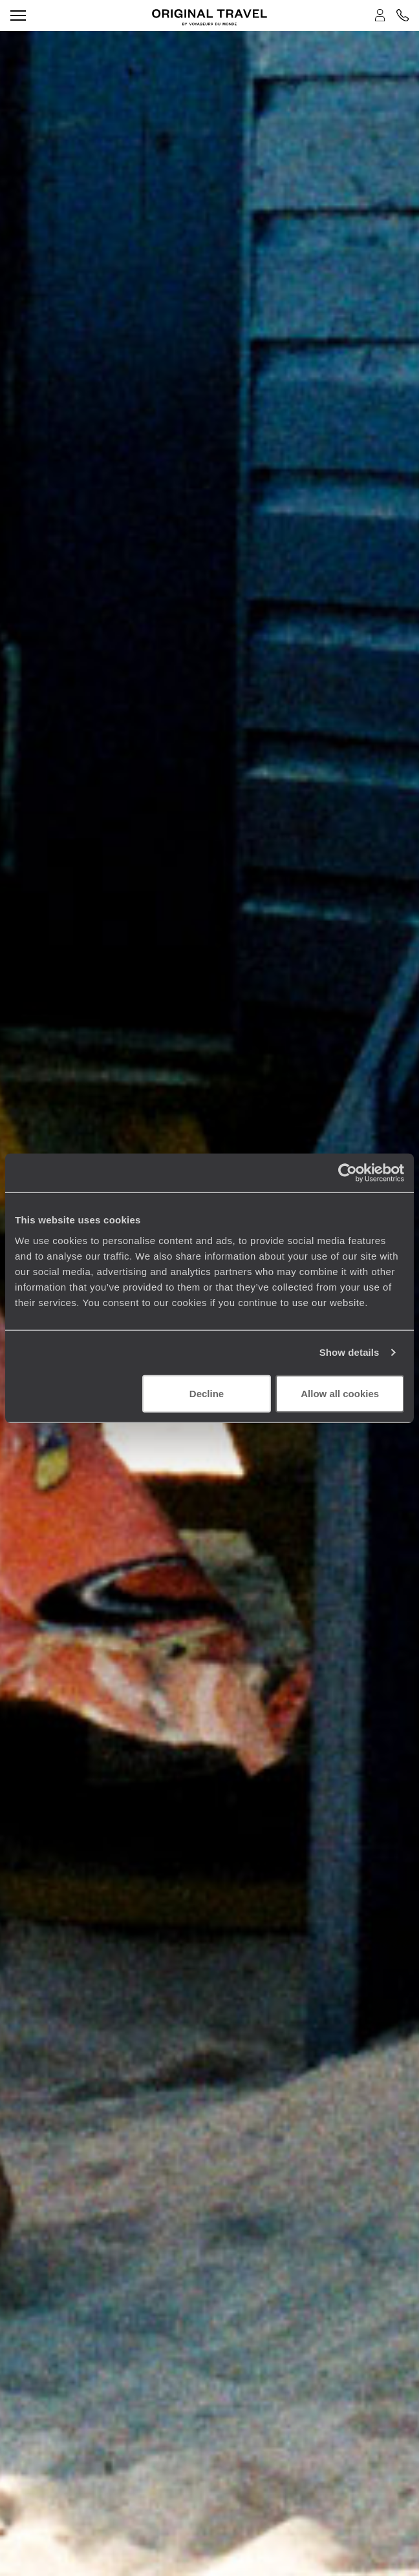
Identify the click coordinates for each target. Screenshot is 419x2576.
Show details (349, 1352)
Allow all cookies (340, 1392)
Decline (206, 1392)
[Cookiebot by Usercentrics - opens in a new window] (347, 1173)
